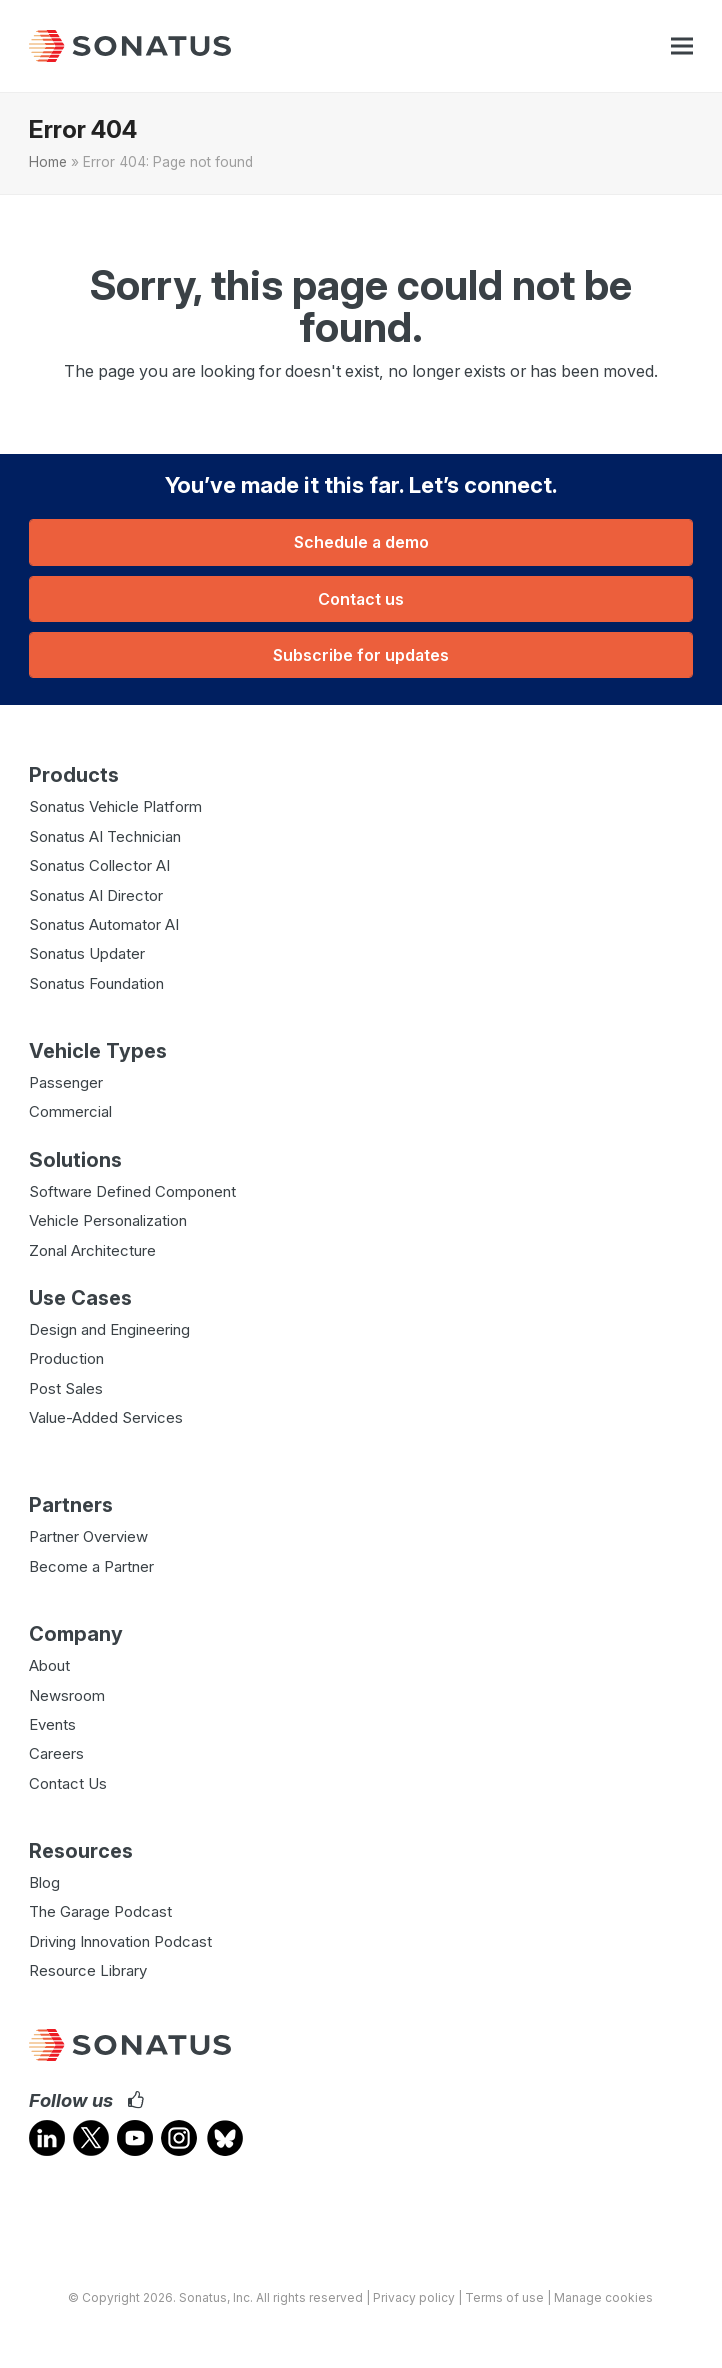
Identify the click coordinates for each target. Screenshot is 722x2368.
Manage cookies (603, 2297)
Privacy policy (414, 2297)
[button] (682, 46)
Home (48, 162)
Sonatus (203, 2297)
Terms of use (504, 2297)
